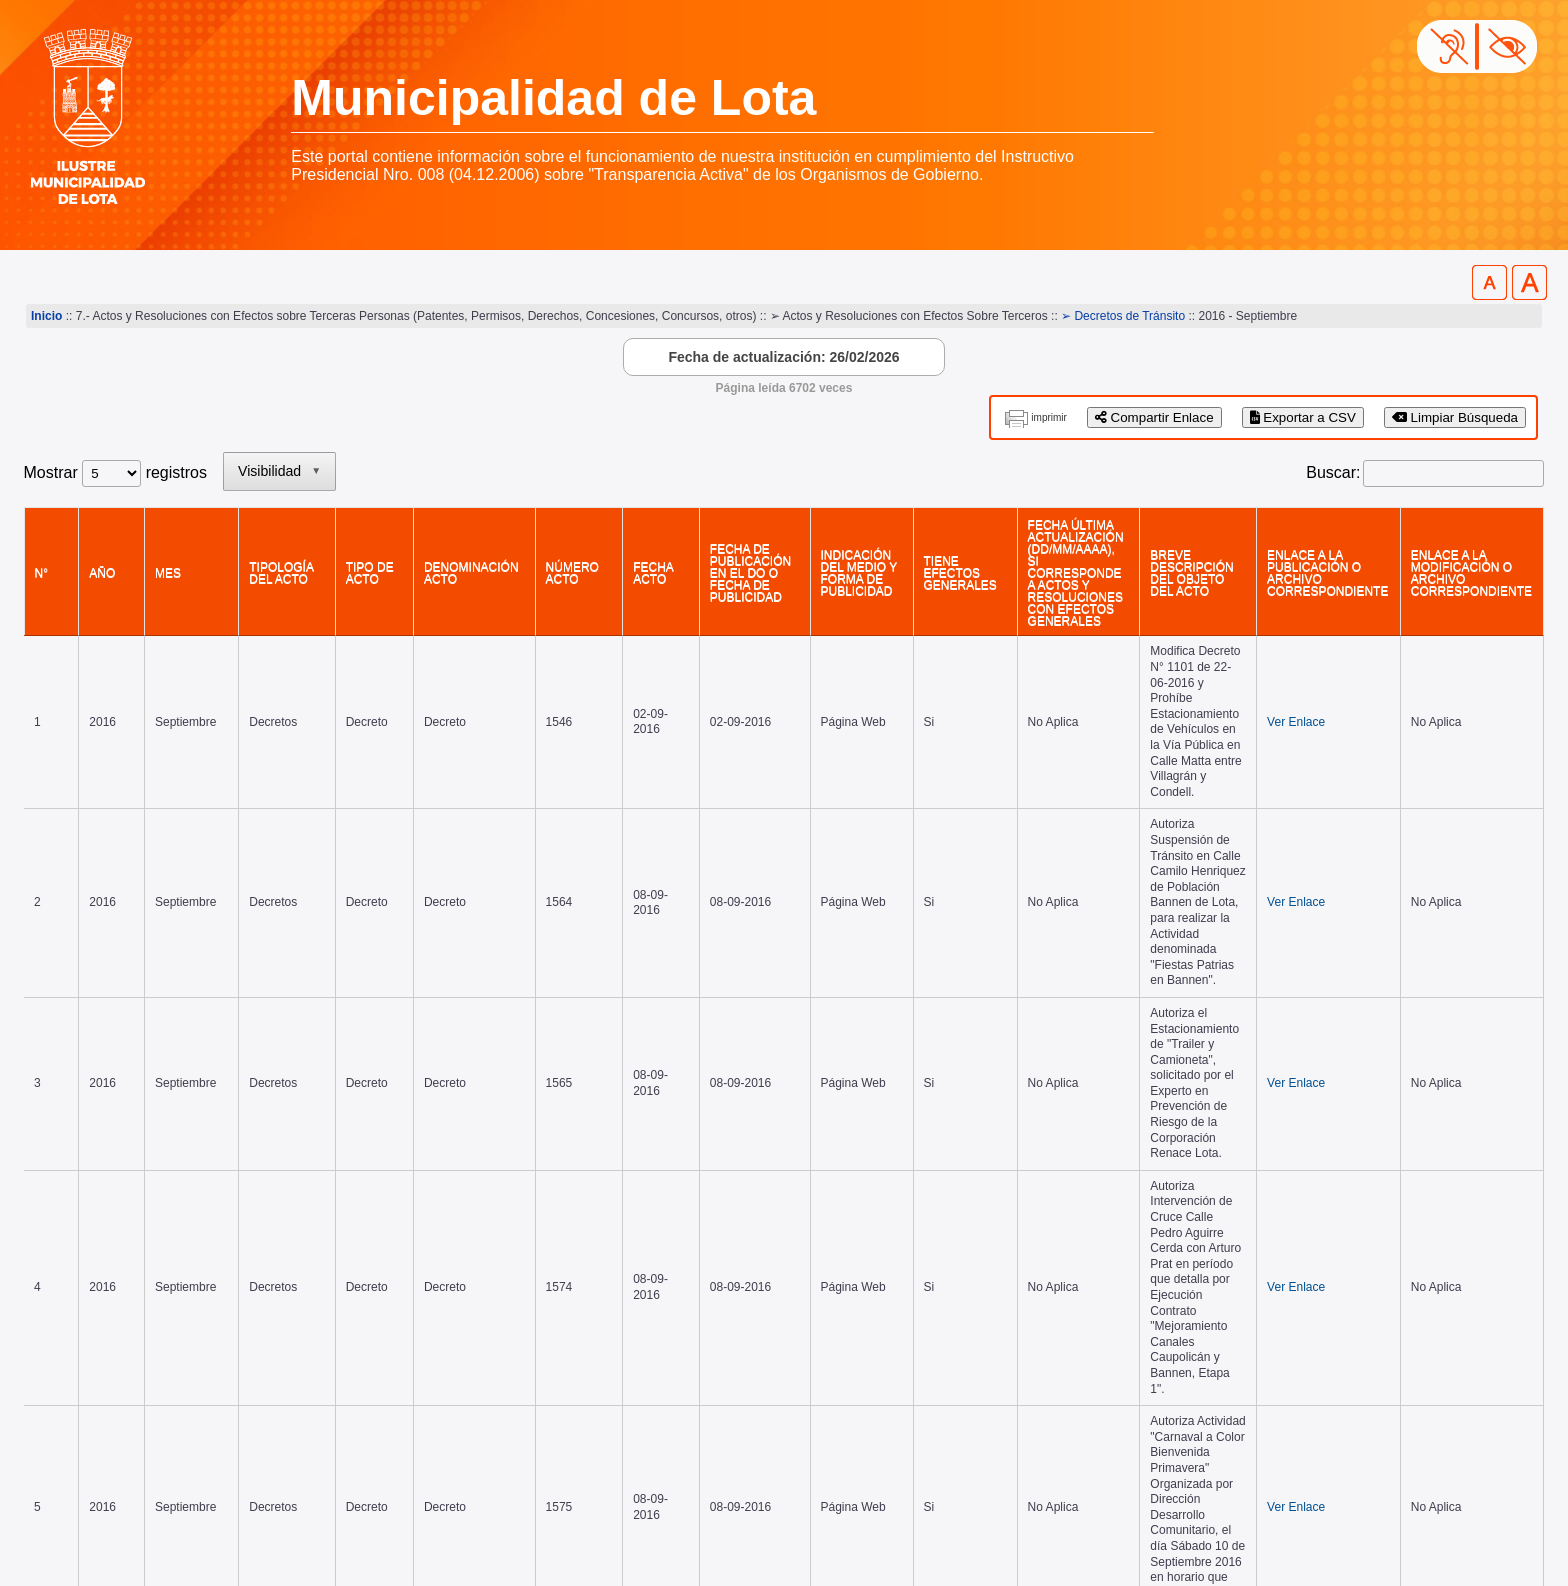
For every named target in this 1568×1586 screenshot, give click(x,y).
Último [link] (1511, 1282)
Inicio (46, 316)
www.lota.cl (64, 1525)
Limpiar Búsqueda (1455, 417)
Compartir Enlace (1154, 417)
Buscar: (1333, 472)
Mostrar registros (115, 472)
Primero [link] (1160, 1282)
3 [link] (1371, 1282)
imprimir (1049, 417)
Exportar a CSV (1303, 417)
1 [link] (1295, 1282)
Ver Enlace (1275, 678)
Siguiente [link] (1434, 1282)
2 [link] (1333, 1282)
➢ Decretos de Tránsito (1123, 316)
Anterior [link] (1238, 1282)
